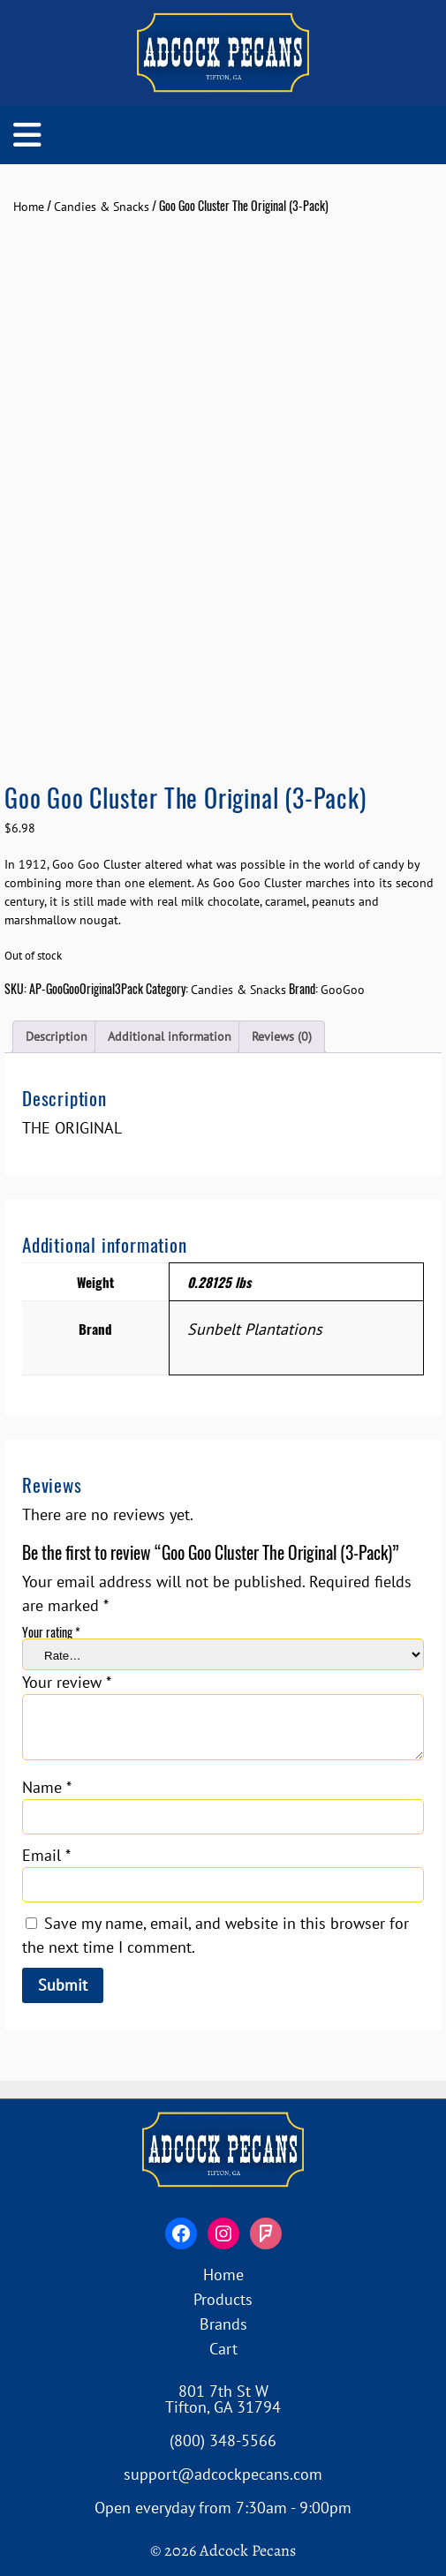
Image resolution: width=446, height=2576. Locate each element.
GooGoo (343, 990)
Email (46, 1855)
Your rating (51, 1632)
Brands (223, 2324)
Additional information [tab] (169, 1036)
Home (28, 207)
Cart (223, 2349)
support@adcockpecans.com (223, 2474)
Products (223, 2299)
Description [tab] (56, 1036)
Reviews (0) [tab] (282, 1036)
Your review (66, 1682)
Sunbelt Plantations (254, 1329)
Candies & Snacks (101, 207)
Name (47, 1787)
